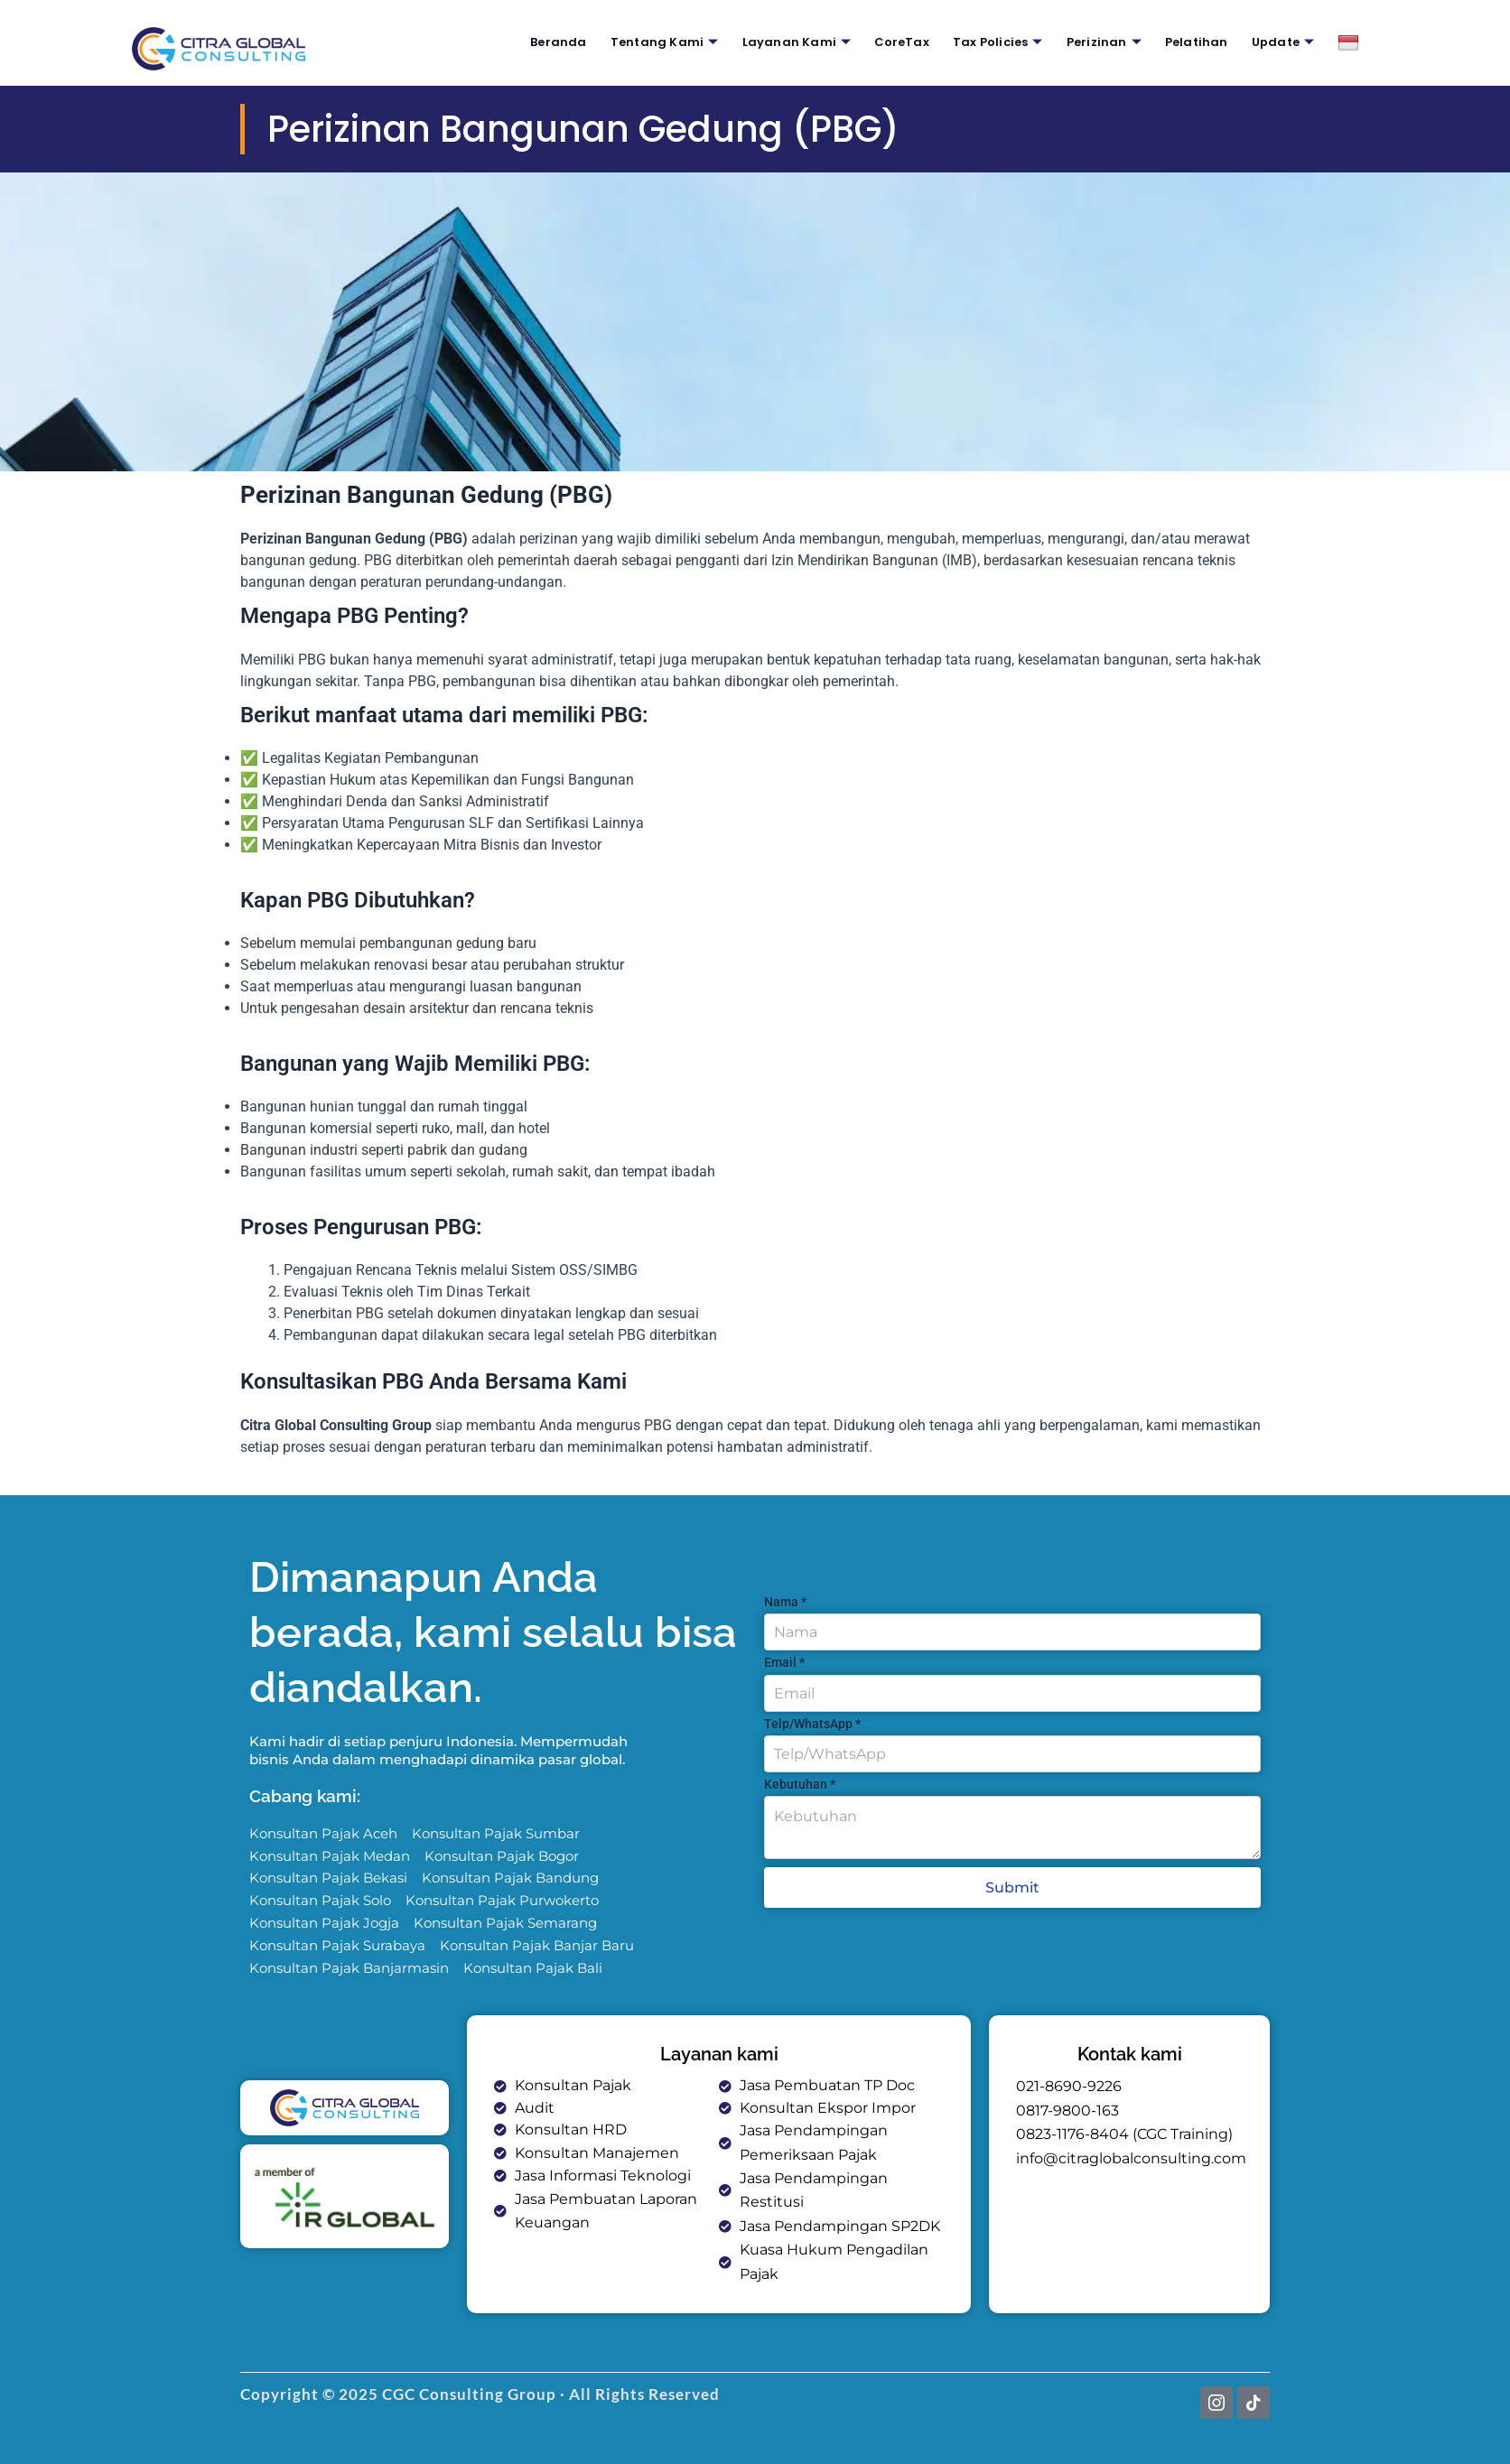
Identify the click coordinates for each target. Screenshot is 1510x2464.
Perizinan (1108, 42)
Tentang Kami (663, 42)
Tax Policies (1001, 42)
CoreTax (904, 42)
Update (1286, 42)
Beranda (555, 42)
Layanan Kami (798, 42)
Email (784, 1651)
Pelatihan (1200, 42)
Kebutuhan (799, 1773)
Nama (785, 1591)
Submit (1012, 1878)
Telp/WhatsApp (812, 1713)
